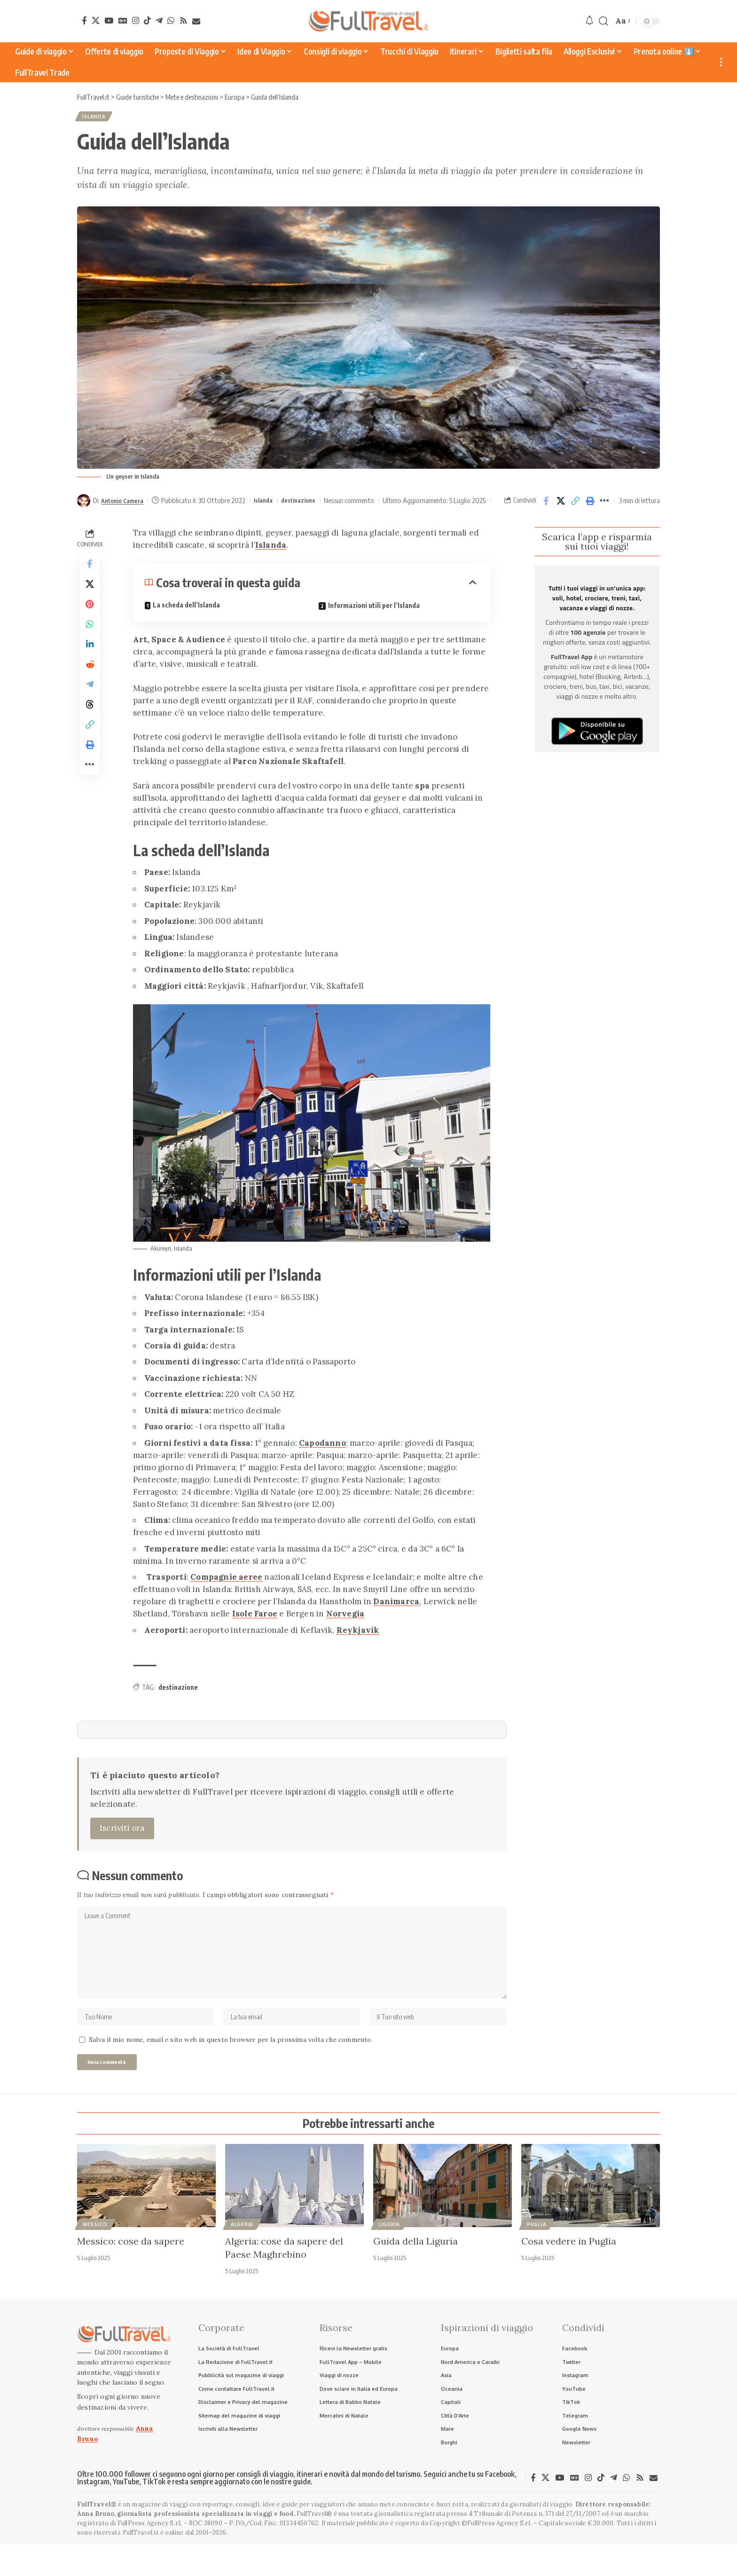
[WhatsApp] (171, 20)
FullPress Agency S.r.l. (150, 2555)
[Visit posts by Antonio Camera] (83, 503)
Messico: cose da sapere (130, 2267)
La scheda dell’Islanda (186, 618)
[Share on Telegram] (89, 713)
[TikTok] (147, 20)
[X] (95, 20)
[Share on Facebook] (546, 508)
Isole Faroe (254, 1627)
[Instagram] (135, 20)
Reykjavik (358, 1643)
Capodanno (322, 1456)
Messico (95, 2250)
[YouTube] (109, 20)
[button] (603, 21)
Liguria (389, 2250)
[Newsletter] (196, 21)
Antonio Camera (125, 502)
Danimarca (396, 1614)
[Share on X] (560, 508)
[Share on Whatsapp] (89, 646)
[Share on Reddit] (89, 691)
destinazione (311, 502)
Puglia (536, 2250)
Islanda (97, 118)
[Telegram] (159, 20)
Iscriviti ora (122, 1841)
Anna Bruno (95, 2545)
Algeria (242, 2250)
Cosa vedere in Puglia (568, 2267)
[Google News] (123, 20)
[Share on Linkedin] (89, 668)
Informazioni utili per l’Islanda (374, 618)
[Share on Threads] (89, 736)
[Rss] (183, 20)
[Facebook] (84, 20)
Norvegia (345, 1627)
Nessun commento (364, 502)
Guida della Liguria (415, 2267)
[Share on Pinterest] (89, 623)
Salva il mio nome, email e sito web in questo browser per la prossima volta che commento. (231, 2063)
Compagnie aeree (226, 1590)
